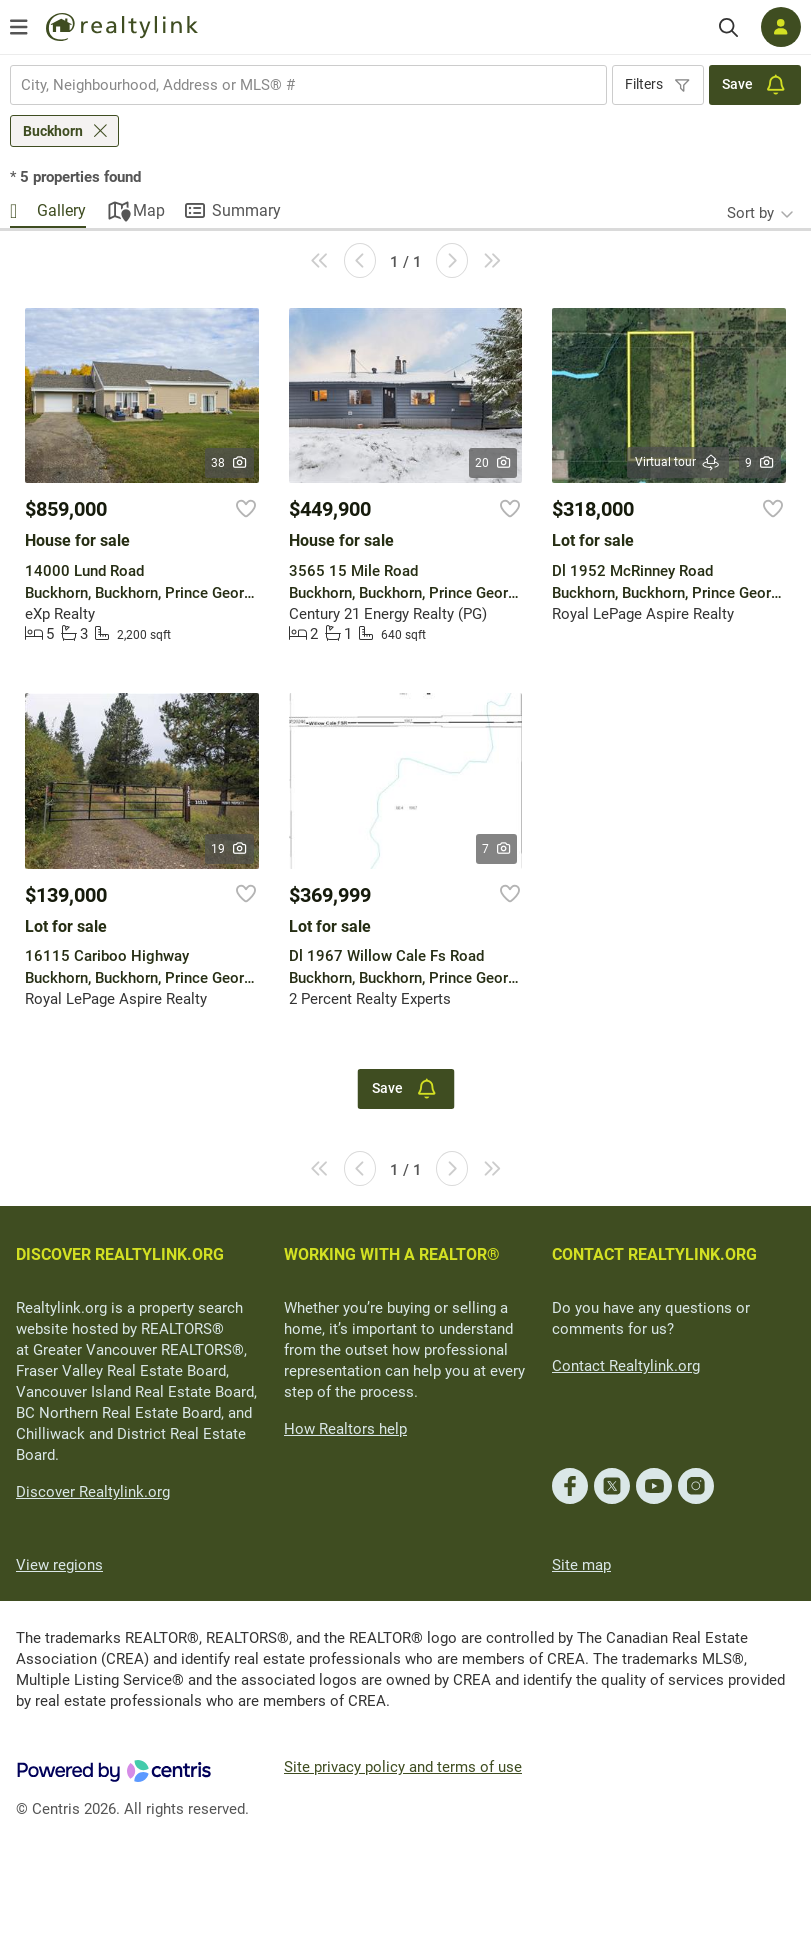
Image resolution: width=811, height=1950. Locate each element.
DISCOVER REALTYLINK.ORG (120, 1254)
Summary (246, 210)
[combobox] (308, 85)
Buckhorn (53, 131)
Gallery (61, 210)
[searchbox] (296, 85)
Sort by (750, 213)
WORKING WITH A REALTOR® (392, 1254)
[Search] (728, 27)
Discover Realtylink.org (93, 1492)
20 (493, 463)
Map (149, 210)
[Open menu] (19, 27)
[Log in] (781, 27)
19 (229, 849)
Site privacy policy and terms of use (403, 1767)
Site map (581, 1565)
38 (229, 463)
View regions (59, 1565)
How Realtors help (345, 1429)
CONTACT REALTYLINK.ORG (654, 1254)
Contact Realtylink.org (626, 1366)
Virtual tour (678, 462)
